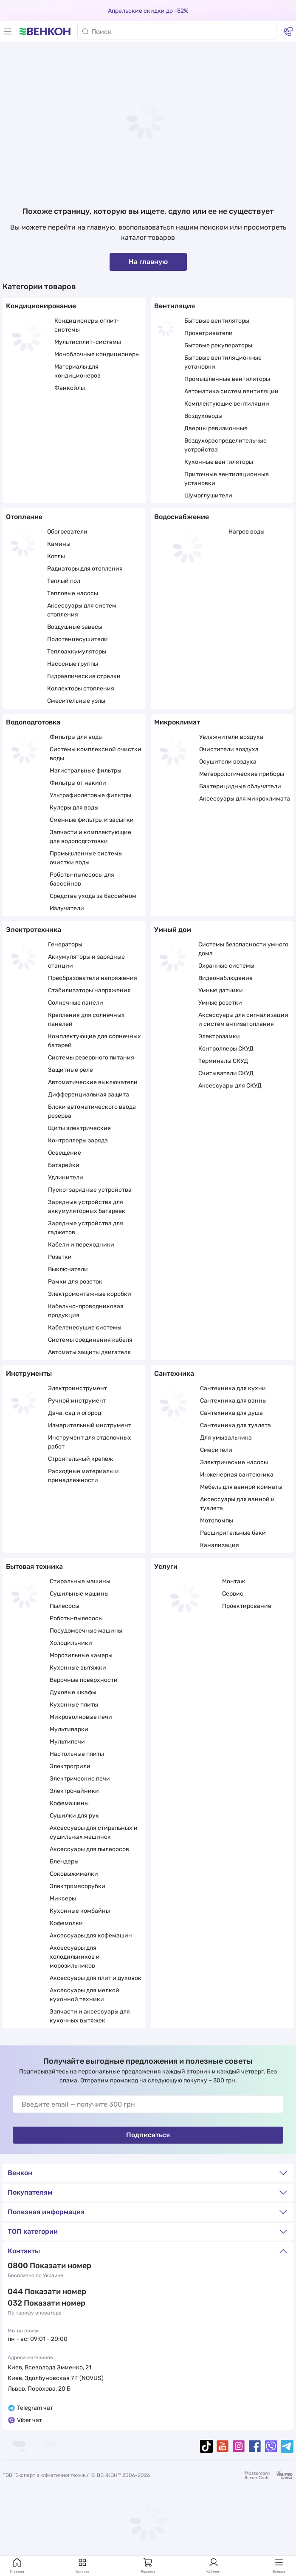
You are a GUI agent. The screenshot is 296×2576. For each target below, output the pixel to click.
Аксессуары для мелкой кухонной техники (84, 1995)
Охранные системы (226, 965)
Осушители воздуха (228, 761)
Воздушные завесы (74, 627)
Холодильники (71, 1643)
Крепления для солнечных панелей (86, 1019)
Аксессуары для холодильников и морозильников (75, 1956)
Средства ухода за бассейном (93, 896)
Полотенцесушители (77, 639)
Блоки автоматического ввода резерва (92, 1111)
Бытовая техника (34, 1566)
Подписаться (148, 2135)
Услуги (166, 1566)
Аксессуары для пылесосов (89, 1849)
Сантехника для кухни (233, 1388)
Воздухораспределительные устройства (225, 445)
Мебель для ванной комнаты (241, 1487)
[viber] (271, 2446)
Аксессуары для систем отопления (81, 610)
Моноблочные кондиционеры (97, 354)
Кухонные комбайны (80, 1910)
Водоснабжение (181, 517)
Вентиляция (174, 306)
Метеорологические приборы (241, 774)
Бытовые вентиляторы (216, 320)
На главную (148, 262)
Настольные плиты (77, 1754)
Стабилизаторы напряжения (89, 990)
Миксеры (63, 1898)
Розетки (60, 1257)
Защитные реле (70, 1070)
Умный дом (172, 930)
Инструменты (29, 1373)
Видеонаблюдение (225, 978)
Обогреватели (67, 531)
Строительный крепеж (80, 1459)
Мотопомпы (216, 1520)
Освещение (64, 1152)
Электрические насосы (234, 1462)
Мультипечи (67, 1741)
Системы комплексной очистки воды (95, 754)
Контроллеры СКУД (226, 1048)
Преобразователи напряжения (92, 978)
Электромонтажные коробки (89, 1294)
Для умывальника (226, 1437)
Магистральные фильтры (85, 770)
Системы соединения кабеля (90, 1339)
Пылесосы (64, 1606)
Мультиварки (69, 1729)
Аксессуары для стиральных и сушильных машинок (94, 1832)
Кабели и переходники (81, 1244)
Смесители (216, 1450)
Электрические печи (80, 1778)
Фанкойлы (69, 388)
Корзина (148, 2565)
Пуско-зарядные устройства (90, 1189)
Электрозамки (219, 1036)
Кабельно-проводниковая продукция (86, 1311)
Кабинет (213, 2565)
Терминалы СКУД (223, 1061)
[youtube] (222, 2446)
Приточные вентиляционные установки (226, 479)
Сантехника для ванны (233, 1400)
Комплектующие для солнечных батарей (94, 1041)
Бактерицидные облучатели (240, 786)
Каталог (83, 2565)
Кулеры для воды (74, 807)
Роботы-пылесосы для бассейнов (82, 879)
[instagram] (238, 2446)
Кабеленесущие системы (84, 1327)
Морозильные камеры (81, 1655)
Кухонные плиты (74, 1704)
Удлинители (65, 1177)
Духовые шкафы (73, 1692)
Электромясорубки (77, 1886)
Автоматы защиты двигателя (89, 1352)
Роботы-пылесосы (76, 1618)
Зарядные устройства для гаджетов (85, 1228)
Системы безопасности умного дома (243, 949)
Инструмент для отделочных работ (89, 1442)
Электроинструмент (77, 1388)
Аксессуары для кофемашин (91, 1935)
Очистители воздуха (229, 749)
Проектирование (246, 1606)
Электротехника (33, 930)
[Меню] (8, 31)
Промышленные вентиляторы (227, 379)
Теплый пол (63, 581)
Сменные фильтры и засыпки (92, 820)
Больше (279, 2565)
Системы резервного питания (91, 1057)
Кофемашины (69, 1803)
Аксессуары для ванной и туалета (237, 1504)
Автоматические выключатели (93, 1082)
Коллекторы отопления (80, 688)
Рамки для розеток (75, 1281)
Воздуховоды (203, 416)
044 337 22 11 (33, 2291)
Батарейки (63, 1165)
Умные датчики (220, 990)
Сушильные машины (79, 1593)
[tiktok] (206, 2446)
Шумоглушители (208, 495)
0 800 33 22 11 (34, 2265)
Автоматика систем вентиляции (231, 391)
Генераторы (65, 944)
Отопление (24, 517)
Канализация (219, 1545)
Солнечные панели (75, 1002)
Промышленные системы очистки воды (86, 858)
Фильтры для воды (76, 737)
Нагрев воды (246, 531)
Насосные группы (72, 663)
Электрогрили (70, 1766)
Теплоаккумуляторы (76, 651)
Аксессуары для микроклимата (244, 798)
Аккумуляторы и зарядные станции (86, 961)
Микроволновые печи (81, 1717)
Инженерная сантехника (236, 1474)
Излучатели (67, 908)
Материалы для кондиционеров (77, 371)
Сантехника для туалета (235, 1425)
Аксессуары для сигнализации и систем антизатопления (243, 1019)
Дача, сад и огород (74, 1413)
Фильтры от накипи (78, 783)
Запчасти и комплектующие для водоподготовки (90, 837)
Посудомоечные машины (86, 1630)
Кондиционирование (41, 306)
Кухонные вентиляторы (218, 462)
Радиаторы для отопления (85, 568)
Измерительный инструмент (89, 1425)
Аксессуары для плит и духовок (95, 1978)
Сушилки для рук (74, 1815)
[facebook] (254, 2446)
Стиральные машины (80, 1581)
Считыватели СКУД (226, 1073)
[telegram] (287, 2446)
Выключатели (68, 1269)
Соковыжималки (74, 1873)
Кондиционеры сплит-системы (87, 325)
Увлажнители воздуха (231, 737)
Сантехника (174, 1373)
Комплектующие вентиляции (226, 403)
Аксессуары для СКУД (230, 1085)
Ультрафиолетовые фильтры (90, 795)
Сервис (232, 1593)
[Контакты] (288, 31)
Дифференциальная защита (88, 1094)
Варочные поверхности (84, 1680)
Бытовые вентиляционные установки (223, 362)
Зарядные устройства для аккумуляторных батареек (86, 1207)
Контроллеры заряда (78, 1140)
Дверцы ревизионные (216, 428)
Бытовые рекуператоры (218, 345)
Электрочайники (74, 1791)
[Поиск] (176, 31)
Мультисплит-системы (87, 342)
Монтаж (233, 1581)
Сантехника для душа (231, 1413)
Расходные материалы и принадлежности (83, 1476)
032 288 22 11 (33, 2303)
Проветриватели (208, 333)
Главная (17, 2565)
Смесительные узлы (76, 700)
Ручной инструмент (77, 1400)
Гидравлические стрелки (84, 676)
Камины (58, 544)
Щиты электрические (79, 1128)
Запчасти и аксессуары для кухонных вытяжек (90, 2016)
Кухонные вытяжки (78, 1667)
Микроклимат (177, 722)
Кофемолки (66, 1923)
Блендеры (64, 1861)
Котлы (56, 556)
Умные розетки (220, 1002)
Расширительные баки (233, 1533)
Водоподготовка (33, 722)
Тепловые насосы (72, 593)
